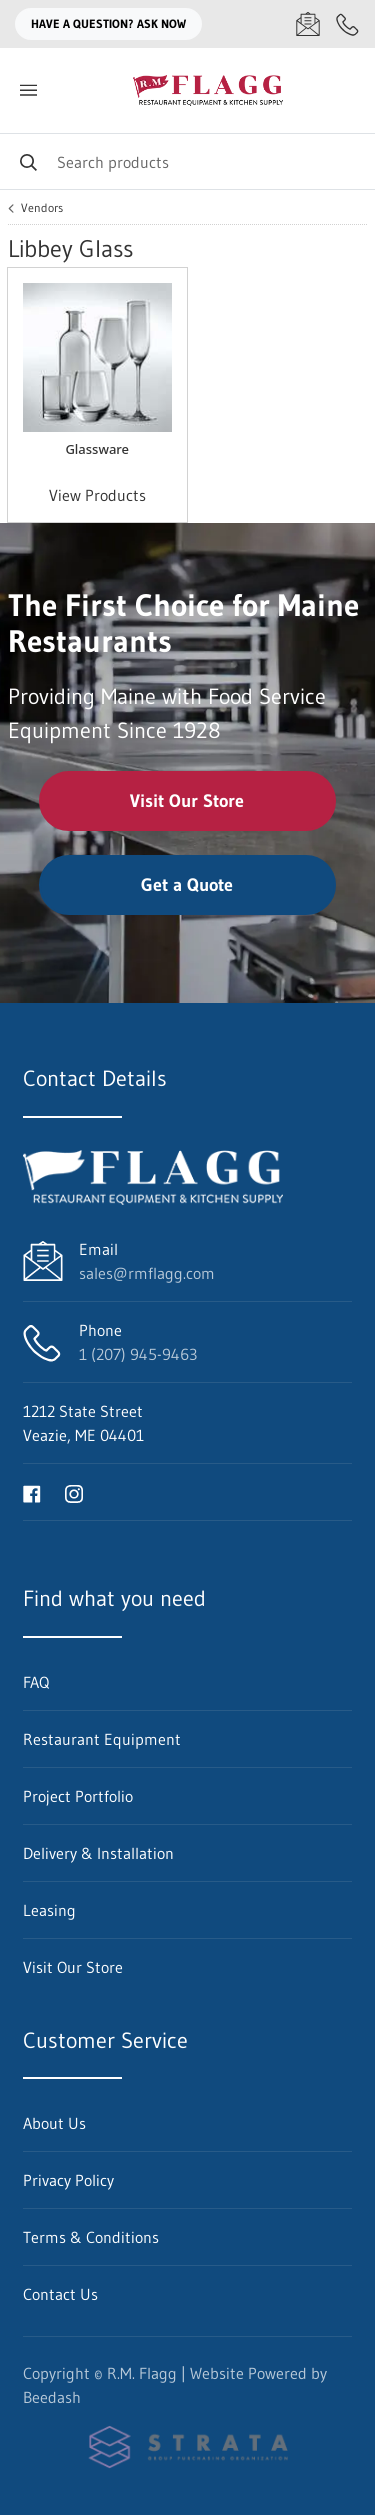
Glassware (97, 449)
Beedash (52, 2397)
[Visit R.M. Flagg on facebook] (32, 1492)
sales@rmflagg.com (147, 1273)
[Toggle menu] (28, 90)
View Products (97, 495)
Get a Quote (187, 885)
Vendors (42, 208)
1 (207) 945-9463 (138, 1354)
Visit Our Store (187, 801)
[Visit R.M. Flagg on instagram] (74, 1492)
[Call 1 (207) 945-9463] (348, 24)
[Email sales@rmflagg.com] (308, 24)
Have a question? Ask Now (108, 23)
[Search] (187, 161)
